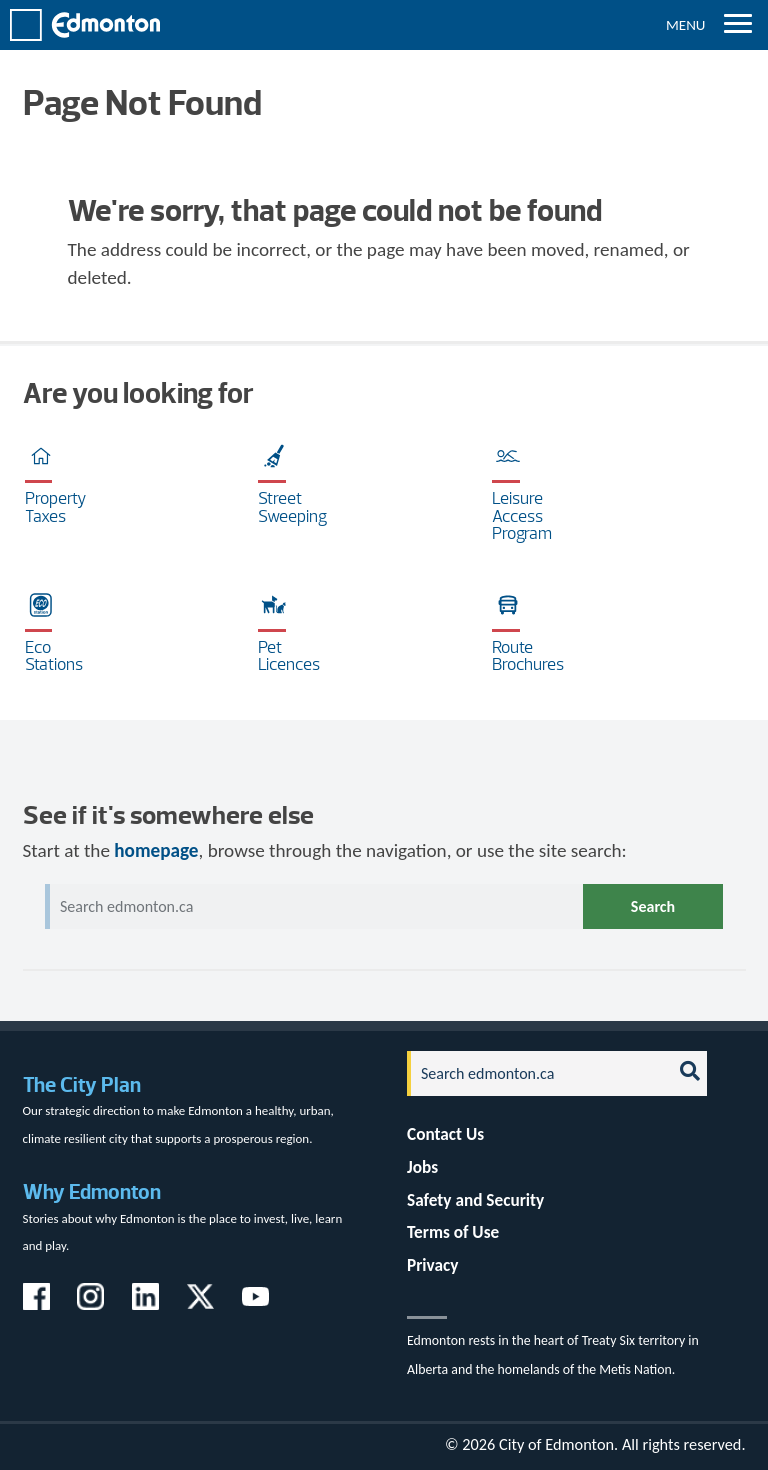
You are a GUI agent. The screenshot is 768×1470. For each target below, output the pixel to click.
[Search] (534, 1073)
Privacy (432, 1265)
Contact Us (445, 1134)
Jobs (422, 1167)
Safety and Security (475, 1200)
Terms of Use (453, 1232)
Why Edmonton (92, 1191)
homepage (156, 850)
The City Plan (82, 1084)
